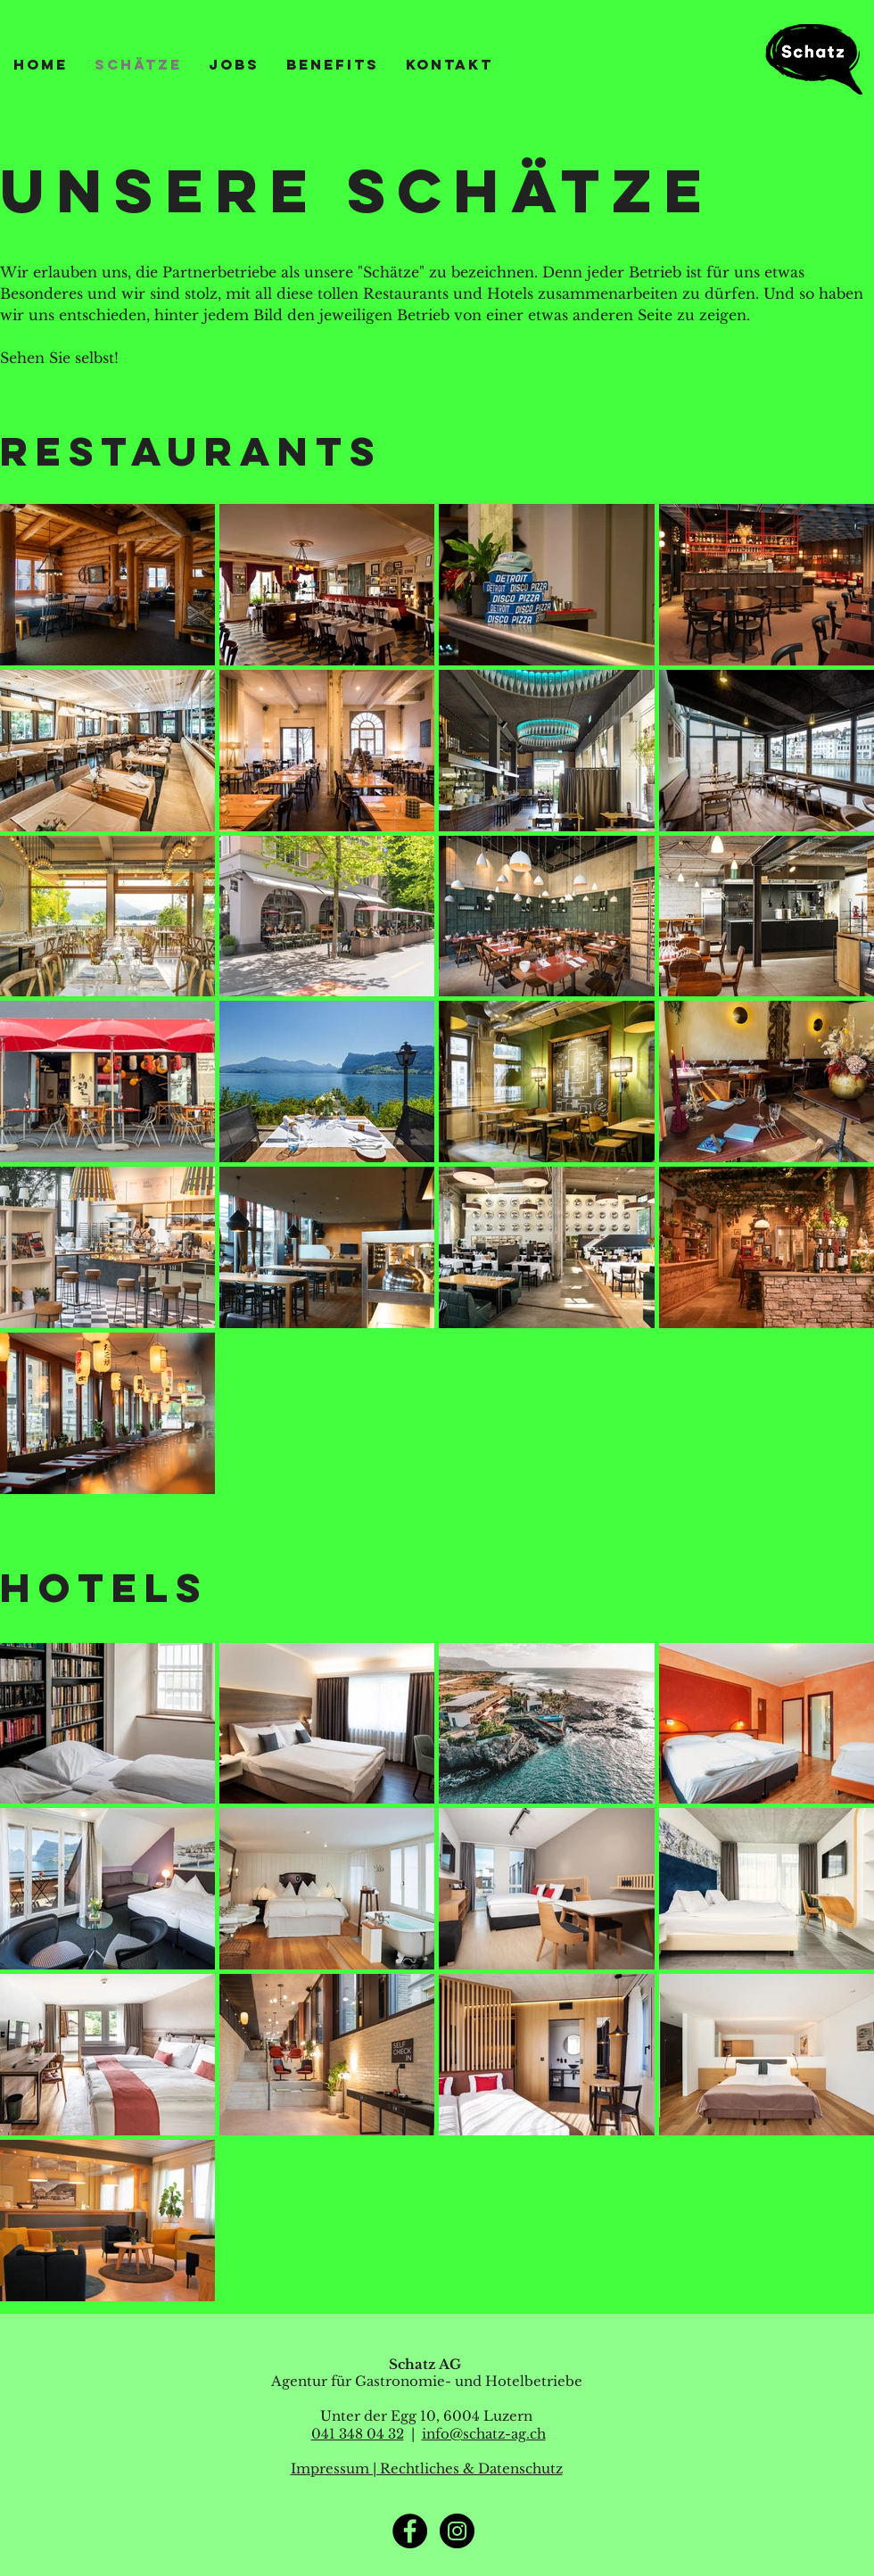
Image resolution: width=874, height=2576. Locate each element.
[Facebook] (409, 2531)
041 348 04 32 (357, 2433)
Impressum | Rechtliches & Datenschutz (427, 2468)
